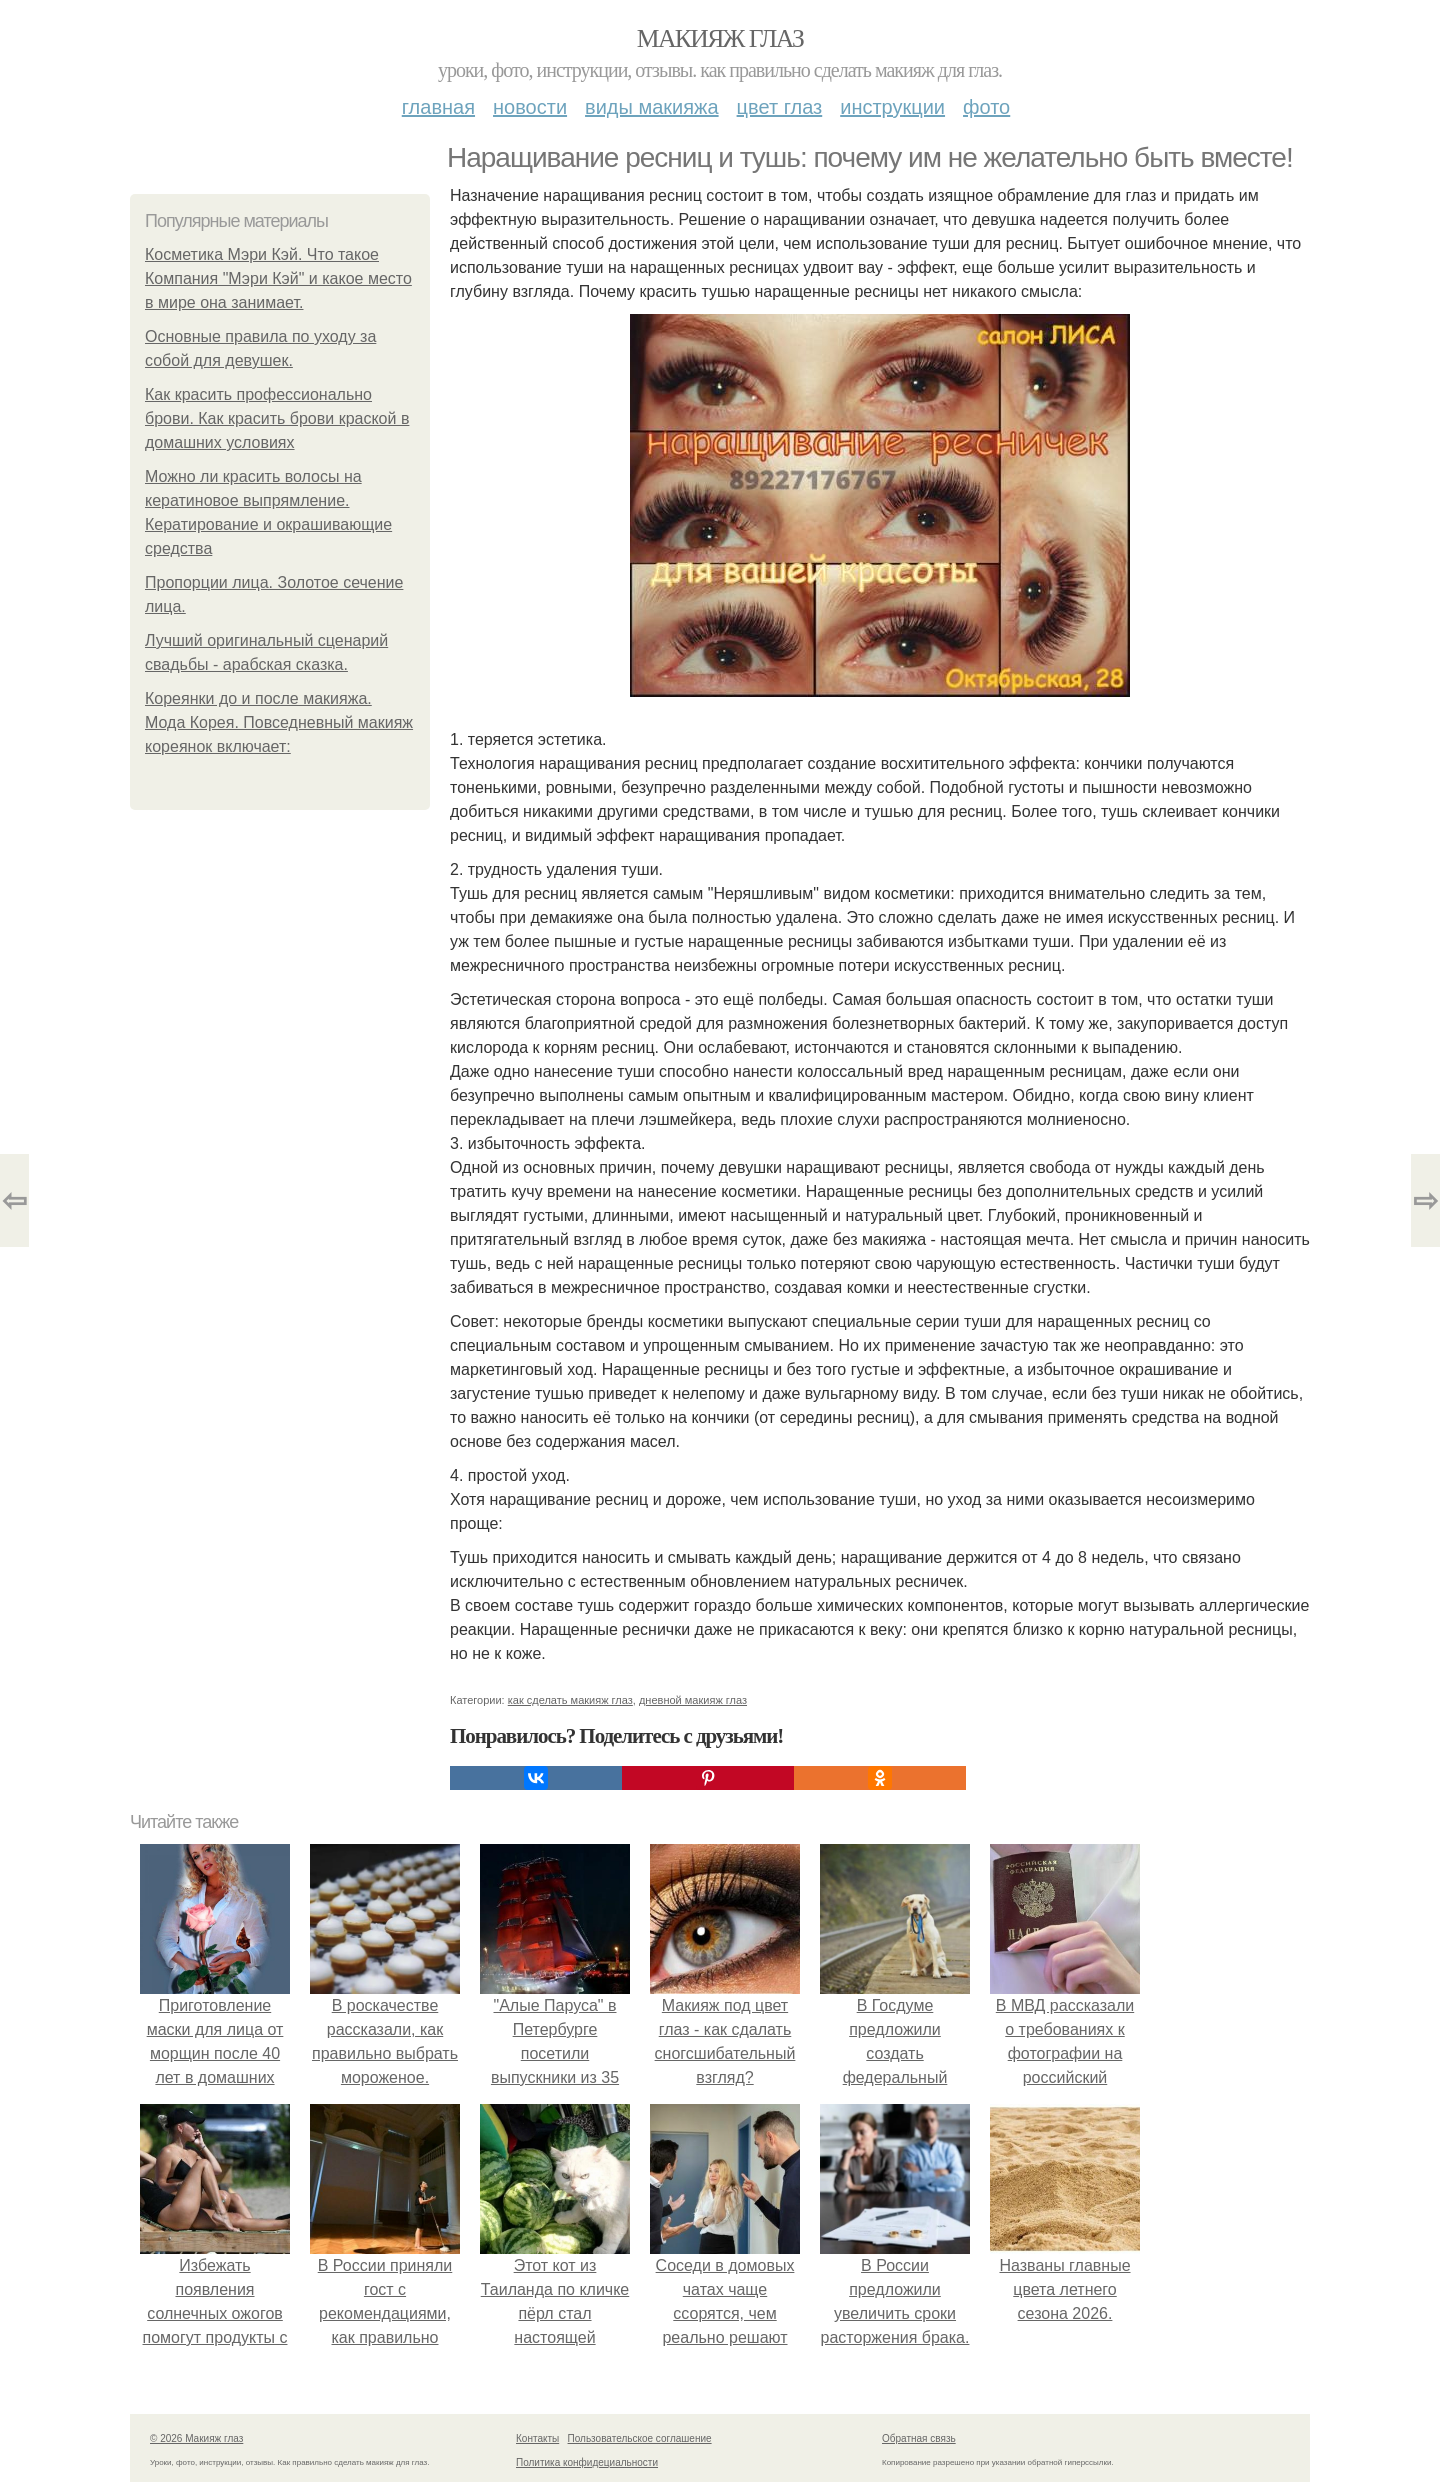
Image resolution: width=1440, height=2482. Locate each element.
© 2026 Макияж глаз (196, 2438)
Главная (438, 107)
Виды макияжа (652, 107)
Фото (986, 107)
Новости (530, 107)
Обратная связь (919, 2438)
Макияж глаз (720, 38)
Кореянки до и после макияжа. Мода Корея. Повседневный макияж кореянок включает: (279, 722)
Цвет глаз (780, 107)
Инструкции (892, 107)
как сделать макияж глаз (570, 1700)
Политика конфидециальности (587, 2462)
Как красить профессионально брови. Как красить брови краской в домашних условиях (277, 418)
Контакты (537, 2438)
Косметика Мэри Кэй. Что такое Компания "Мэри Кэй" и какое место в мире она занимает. (278, 278)
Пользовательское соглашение (640, 2438)
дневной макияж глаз (693, 1700)
